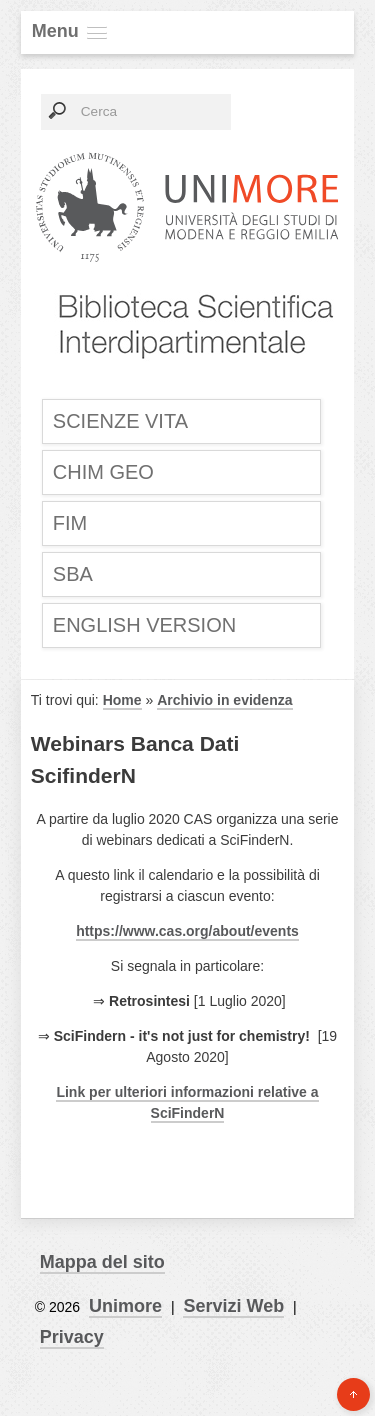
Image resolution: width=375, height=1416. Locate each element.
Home (122, 700)
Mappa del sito (102, 1262)
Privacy (72, 1337)
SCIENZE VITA (120, 421)
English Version (144, 625)
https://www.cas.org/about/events (187, 931)
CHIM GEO (103, 472)
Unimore (125, 1306)
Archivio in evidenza (224, 700)
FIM (70, 523)
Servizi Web (233, 1306)
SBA (73, 574)
